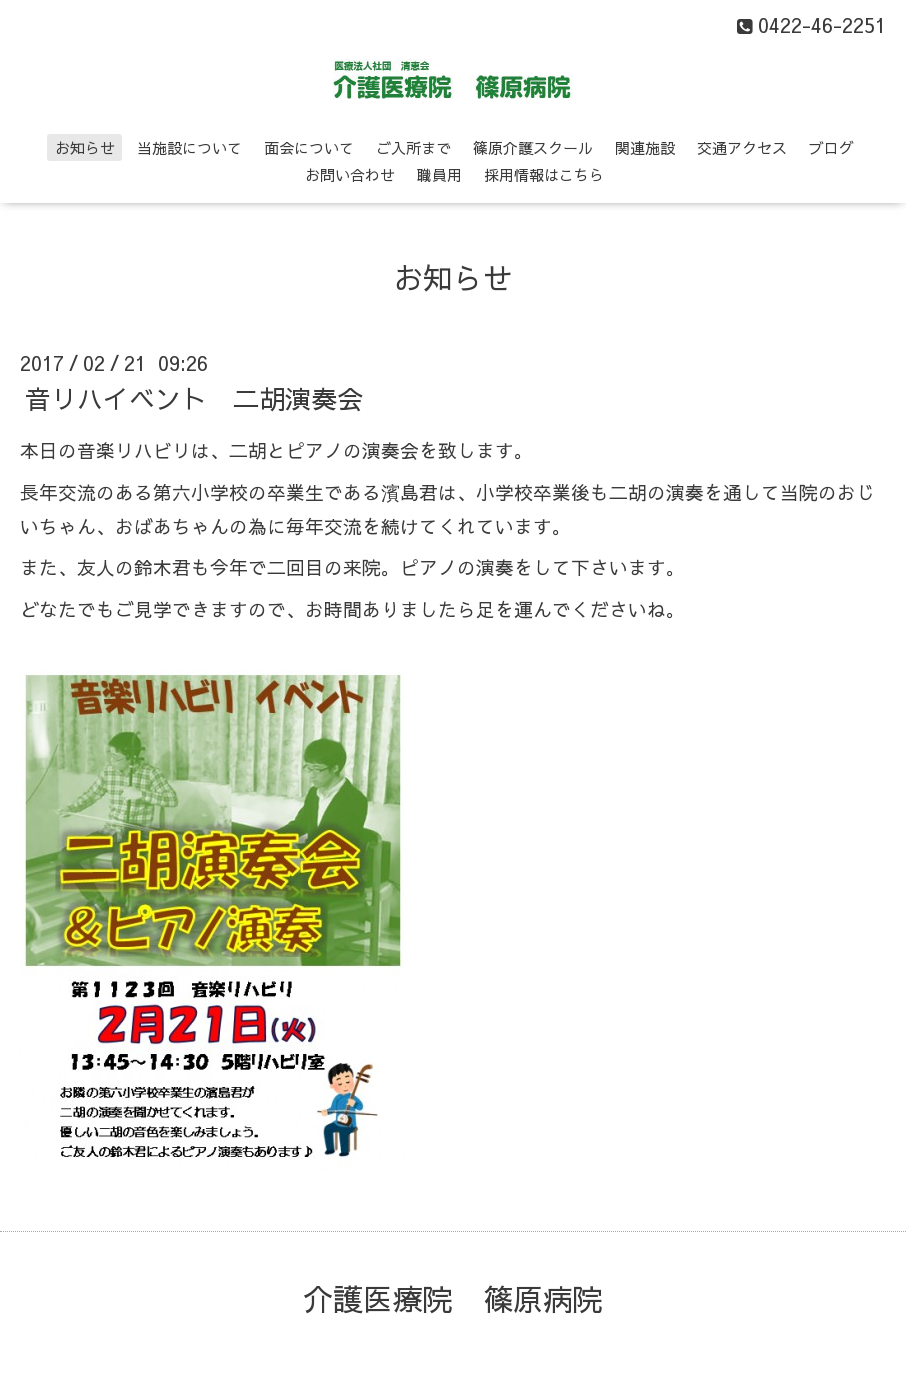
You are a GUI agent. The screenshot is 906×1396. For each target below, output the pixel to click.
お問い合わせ (350, 174)
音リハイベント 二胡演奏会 (194, 398)
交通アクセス (742, 147)
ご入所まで (413, 147)
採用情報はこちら (544, 174)
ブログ (831, 147)
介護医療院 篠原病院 (453, 1298)
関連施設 (645, 147)
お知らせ (85, 147)
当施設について (189, 147)
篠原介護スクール (533, 147)
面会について (309, 147)
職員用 (439, 174)
